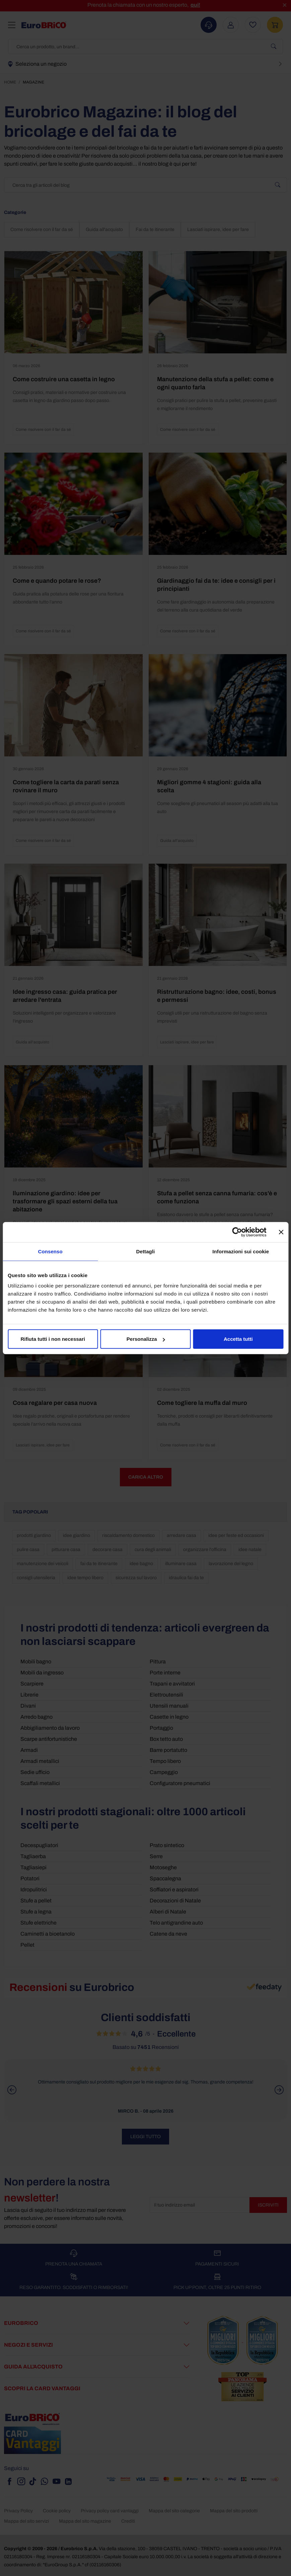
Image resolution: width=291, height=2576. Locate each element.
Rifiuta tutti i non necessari (52, 1339)
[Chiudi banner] (281, 1231)
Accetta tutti (238, 1339)
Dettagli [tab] (145, 1251)
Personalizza (146, 1339)
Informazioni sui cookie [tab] (240, 1251)
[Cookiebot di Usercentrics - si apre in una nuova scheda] (237, 1232)
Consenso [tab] (50, 1251)
